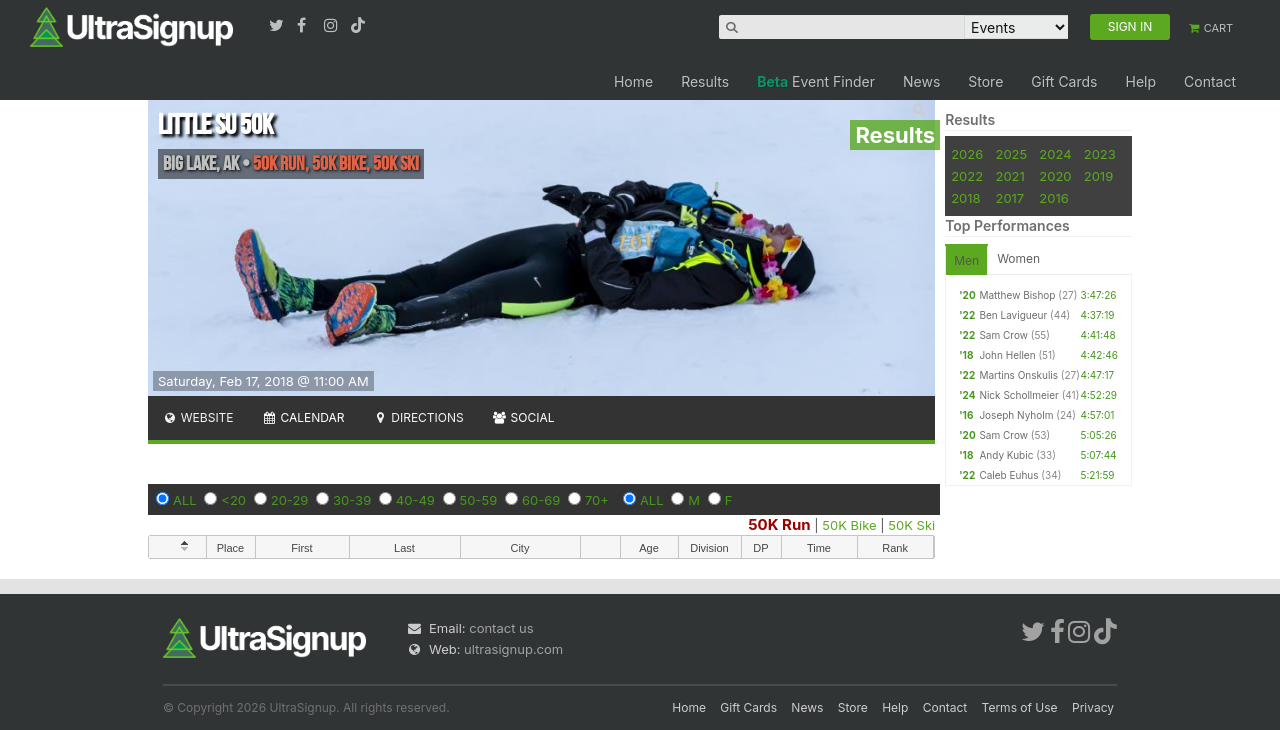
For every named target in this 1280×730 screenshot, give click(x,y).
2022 (967, 176)
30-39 (352, 500)
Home (633, 81)
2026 (967, 154)
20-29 (290, 500)
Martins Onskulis (1018, 375)
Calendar (303, 417)
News (921, 81)
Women (1018, 258)
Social (523, 417)
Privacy (1093, 707)
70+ (597, 500)
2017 (1009, 198)
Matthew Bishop (1017, 295)
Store (985, 81)
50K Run (779, 524)
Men (966, 260)
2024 (1055, 154)
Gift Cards (1064, 81)
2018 (965, 198)
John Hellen (1007, 355)
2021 (1009, 176)
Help (1140, 81)
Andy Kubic (1006, 455)
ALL (185, 500)
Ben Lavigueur (1013, 315)
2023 (1100, 154)
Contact (1210, 81)
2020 (1055, 176)
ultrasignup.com (513, 649)
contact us (501, 628)
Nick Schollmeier (1018, 395)
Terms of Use (1020, 707)
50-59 (479, 500)
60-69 (541, 500)
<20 (233, 500)
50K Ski (911, 525)
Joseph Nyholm (1016, 415)
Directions (417, 417)
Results (705, 81)
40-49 (415, 500)
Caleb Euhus (1008, 475)
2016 (1053, 198)
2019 (1098, 176)
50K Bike (849, 525)
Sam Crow (1003, 335)
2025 (1011, 154)
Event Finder (816, 81)
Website (198, 417)
